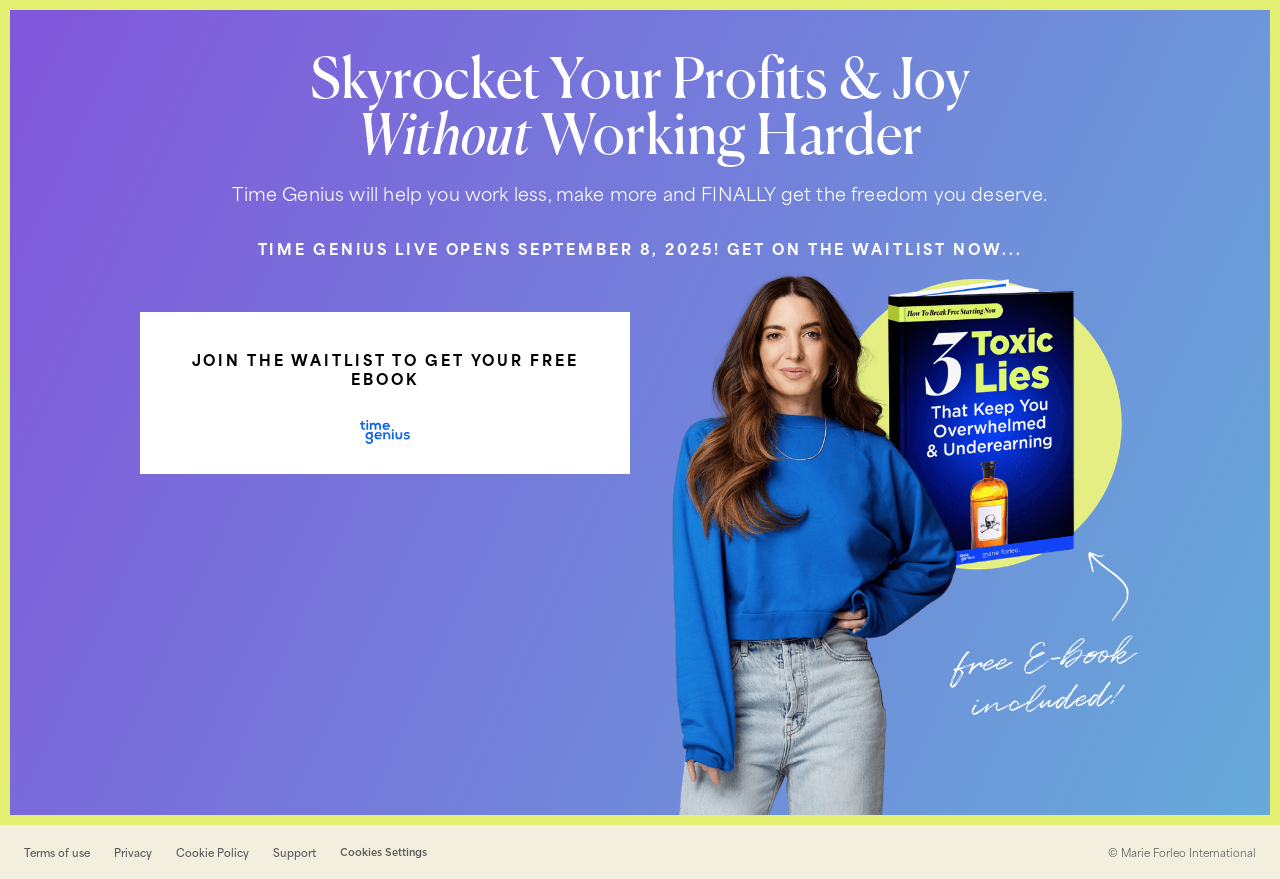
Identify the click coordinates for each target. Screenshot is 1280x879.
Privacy (133, 852)
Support (294, 852)
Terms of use (57, 852)
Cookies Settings (383, 852)
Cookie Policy (212, 852)
